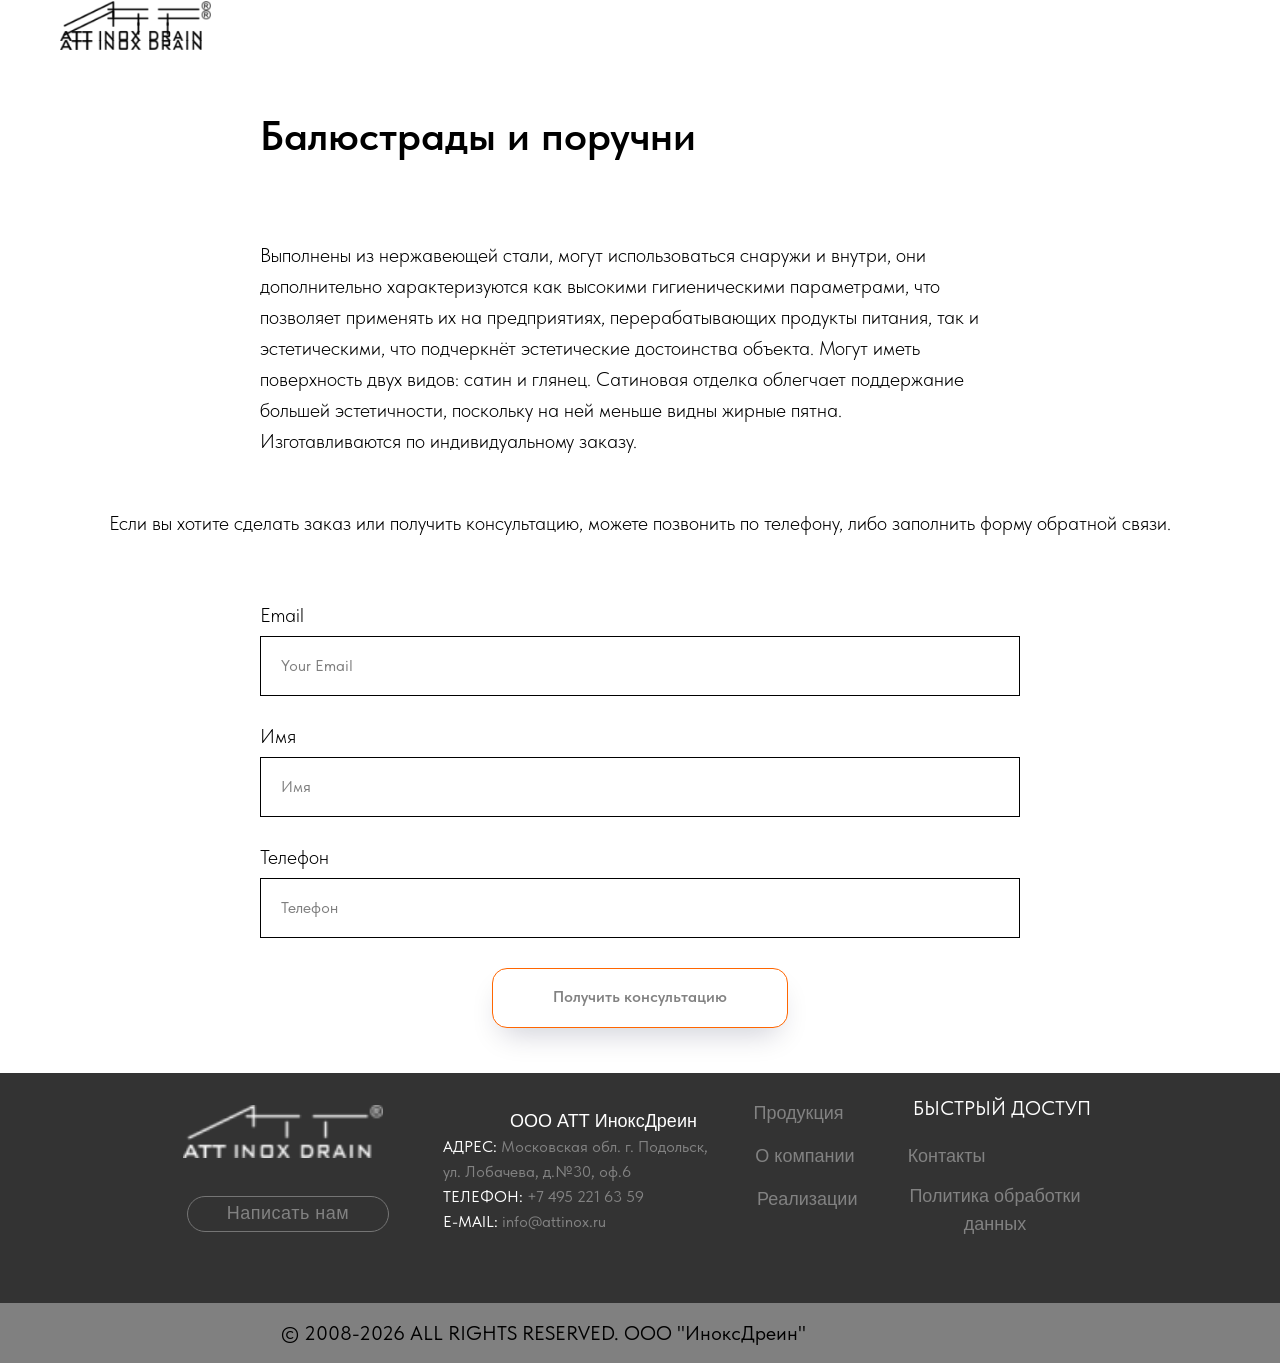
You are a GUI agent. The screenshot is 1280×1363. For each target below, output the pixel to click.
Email (282, 615)
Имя (278, 736)
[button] (288, 1214)
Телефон (294, 857)
